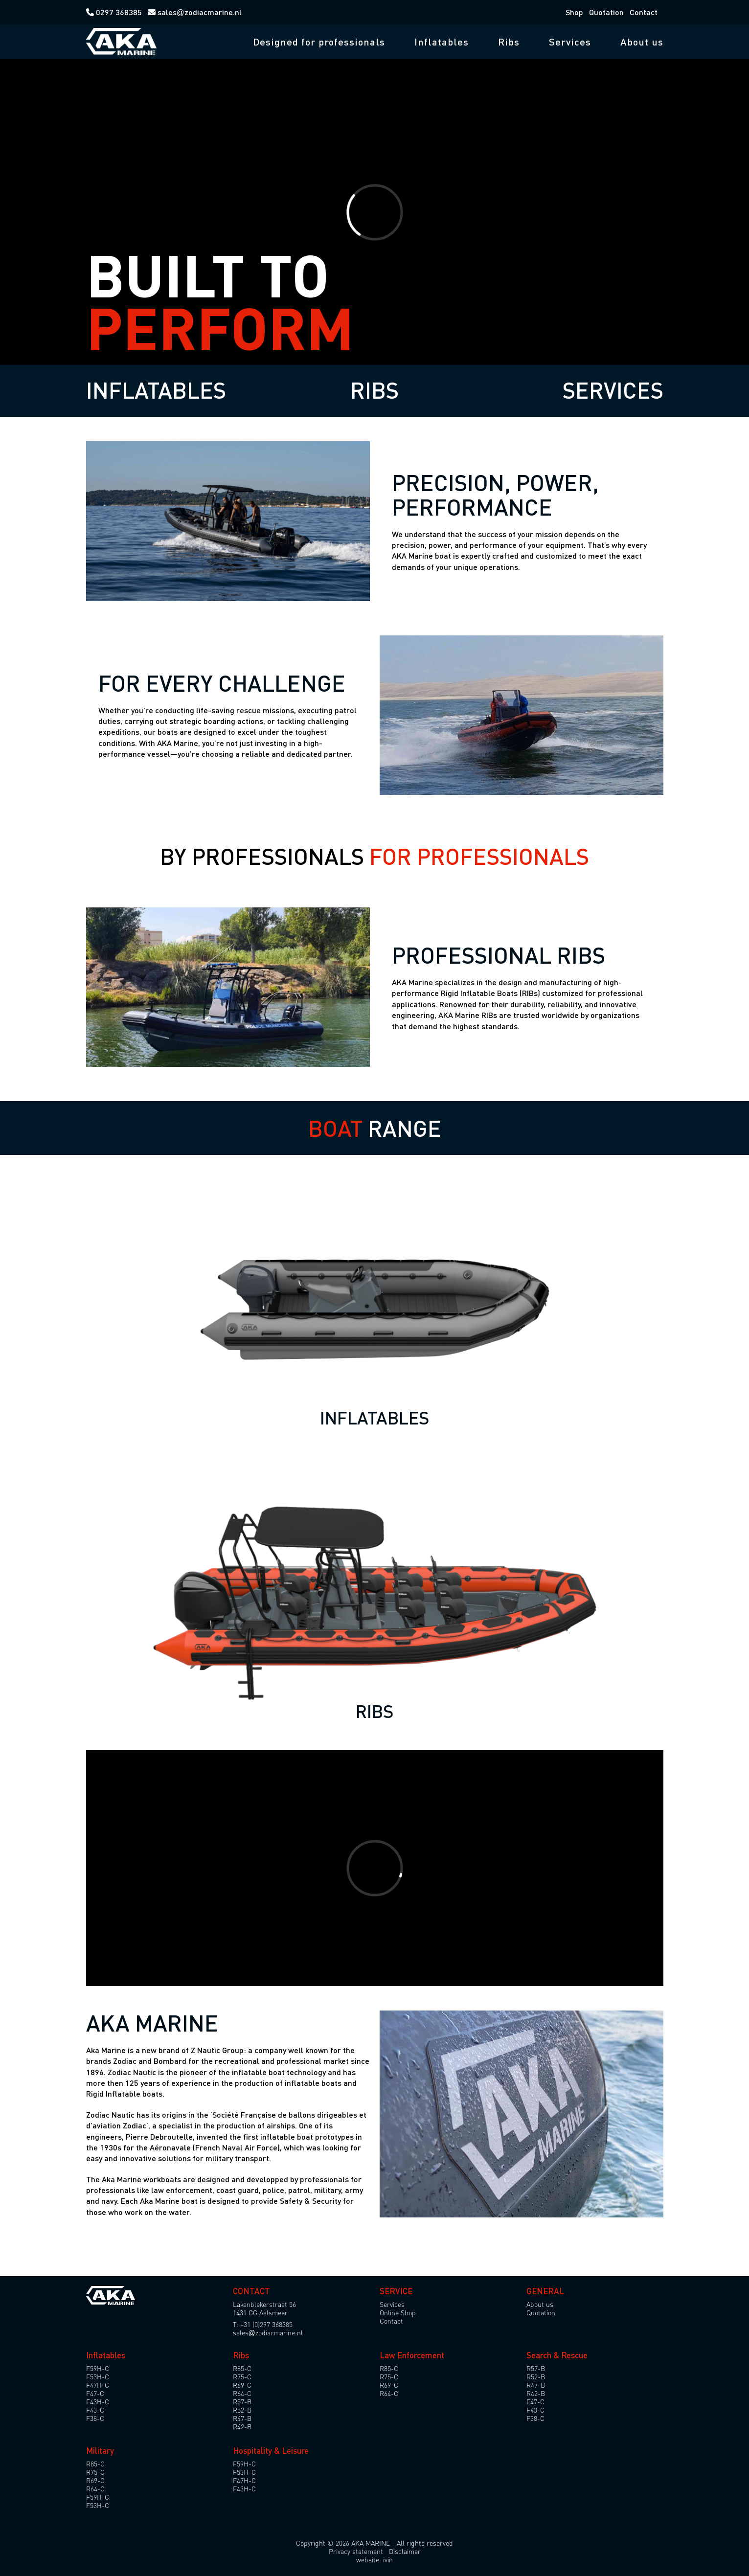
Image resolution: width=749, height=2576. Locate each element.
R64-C (242, 2393)
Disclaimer (405, 2551)
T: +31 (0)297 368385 (263, 2324)
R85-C (242, 2368)
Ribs (509, 41)
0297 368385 (115, 12)
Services (570, 41)
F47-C (95, 2393)
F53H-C (97, 2377)
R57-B (242, 2401)
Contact (644, 12)
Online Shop (398, 2312)
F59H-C (97, 2368)
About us (641, 41)
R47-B (242, 2418)
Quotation (606, 12)
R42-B (242, 2426)
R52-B (242, 2410)
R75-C (242, 2377)
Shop (574, 12)
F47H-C (97, 2385)
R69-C (242, 2385)
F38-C (95, 2418)
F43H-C (97, 2401)
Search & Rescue (557, 2355)
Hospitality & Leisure (271, 2450)
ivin (388, 2559)
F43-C (95, 2410)
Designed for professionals (319, 41)
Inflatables (441, 41)
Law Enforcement (412, 2355)
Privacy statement (356, 2551)
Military (100, 2450)
